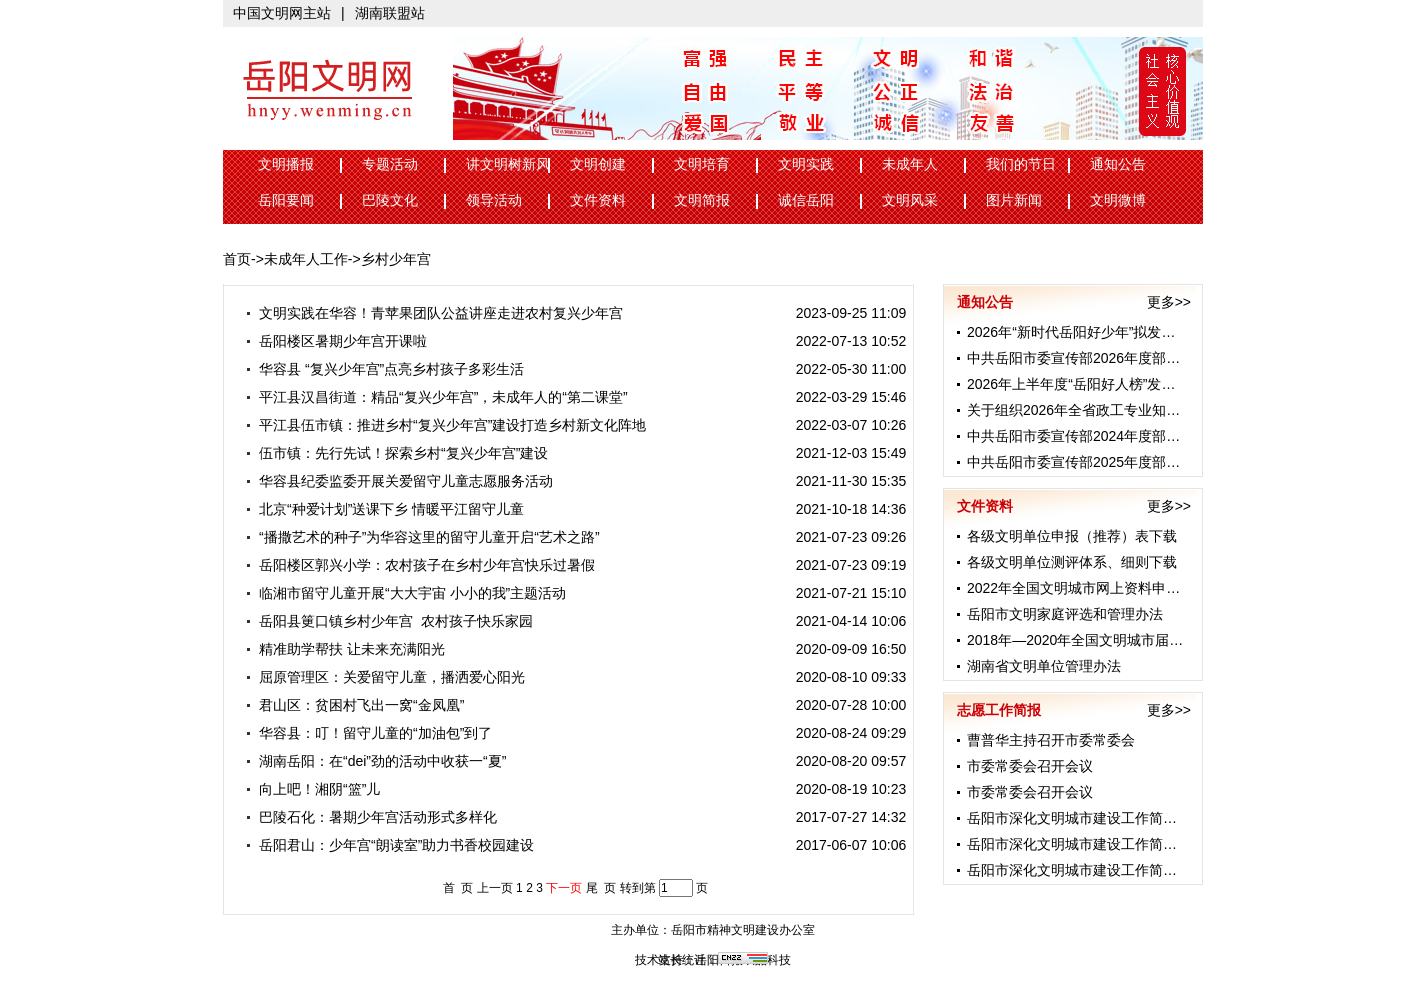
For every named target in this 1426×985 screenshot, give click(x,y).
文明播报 (286, 164)
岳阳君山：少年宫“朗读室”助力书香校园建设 (389, 845)
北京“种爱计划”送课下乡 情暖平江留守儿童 (384, 509)
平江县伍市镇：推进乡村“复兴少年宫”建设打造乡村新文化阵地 (445, 425)
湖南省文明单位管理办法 (1044, 666)
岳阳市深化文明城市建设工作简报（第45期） (1108, 818)
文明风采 (910, 200)
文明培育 (702, 164)
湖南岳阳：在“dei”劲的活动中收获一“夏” (375, 761)
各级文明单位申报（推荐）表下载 (1072, 536)
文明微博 (1118, 200)
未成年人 (910, 164)
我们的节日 (1021, 164)
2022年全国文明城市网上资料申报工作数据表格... (1121, 588)
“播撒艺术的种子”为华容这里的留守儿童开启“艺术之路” (422, 537)
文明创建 (598, 164)
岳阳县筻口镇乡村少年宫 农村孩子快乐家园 (388, 621)
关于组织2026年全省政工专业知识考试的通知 (1108, 410)
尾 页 (601, 888)
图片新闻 (1014, 200)
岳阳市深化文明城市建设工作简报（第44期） (1108, 844)
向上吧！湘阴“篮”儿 (312, 789)
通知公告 (1118, 164)
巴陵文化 (390, 200)
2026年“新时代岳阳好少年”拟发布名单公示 (1099, 332)
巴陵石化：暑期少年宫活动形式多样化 (370, 817)
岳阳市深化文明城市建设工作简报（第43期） (1108, 870)
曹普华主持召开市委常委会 (1051, 740)
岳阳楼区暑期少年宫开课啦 (335, 341)
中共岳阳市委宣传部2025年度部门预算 (1087, 462)
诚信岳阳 (806, 200)
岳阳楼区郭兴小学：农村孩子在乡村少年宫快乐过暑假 (419, 565)
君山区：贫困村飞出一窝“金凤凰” (354, 705)
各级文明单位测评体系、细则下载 (1072, 562)
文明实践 (806, 164)
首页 (237, 259)
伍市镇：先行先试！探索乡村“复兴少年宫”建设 (396, 453)
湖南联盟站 (390, 13)
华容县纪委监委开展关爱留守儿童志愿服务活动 (398, 481)
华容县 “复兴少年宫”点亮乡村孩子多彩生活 (384, 369)
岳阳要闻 (286, 200)
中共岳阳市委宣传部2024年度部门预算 (1087, 436)
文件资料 (598, 200)
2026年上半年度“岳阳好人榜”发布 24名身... (1101, 384)
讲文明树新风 (508, 164)
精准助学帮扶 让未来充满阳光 (344, 649)
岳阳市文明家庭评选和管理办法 (1065, 614)
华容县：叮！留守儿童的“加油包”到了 (368, 733)
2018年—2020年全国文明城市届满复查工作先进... (1123, 640)
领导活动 (494, 200)
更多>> (1169, 302)
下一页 (564, 888)
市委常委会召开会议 (1030, 766)
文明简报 (702, 200)
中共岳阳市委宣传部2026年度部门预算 (1087, 358)
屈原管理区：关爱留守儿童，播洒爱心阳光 (384, 677)
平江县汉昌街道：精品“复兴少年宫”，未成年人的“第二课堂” (436, 397)
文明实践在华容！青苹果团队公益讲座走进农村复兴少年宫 (433, 313)
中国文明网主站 (282, 13)
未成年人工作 (306, 259)
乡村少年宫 (396, 259)
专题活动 (390, 164)
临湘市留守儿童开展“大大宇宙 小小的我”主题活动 (405, 593)
